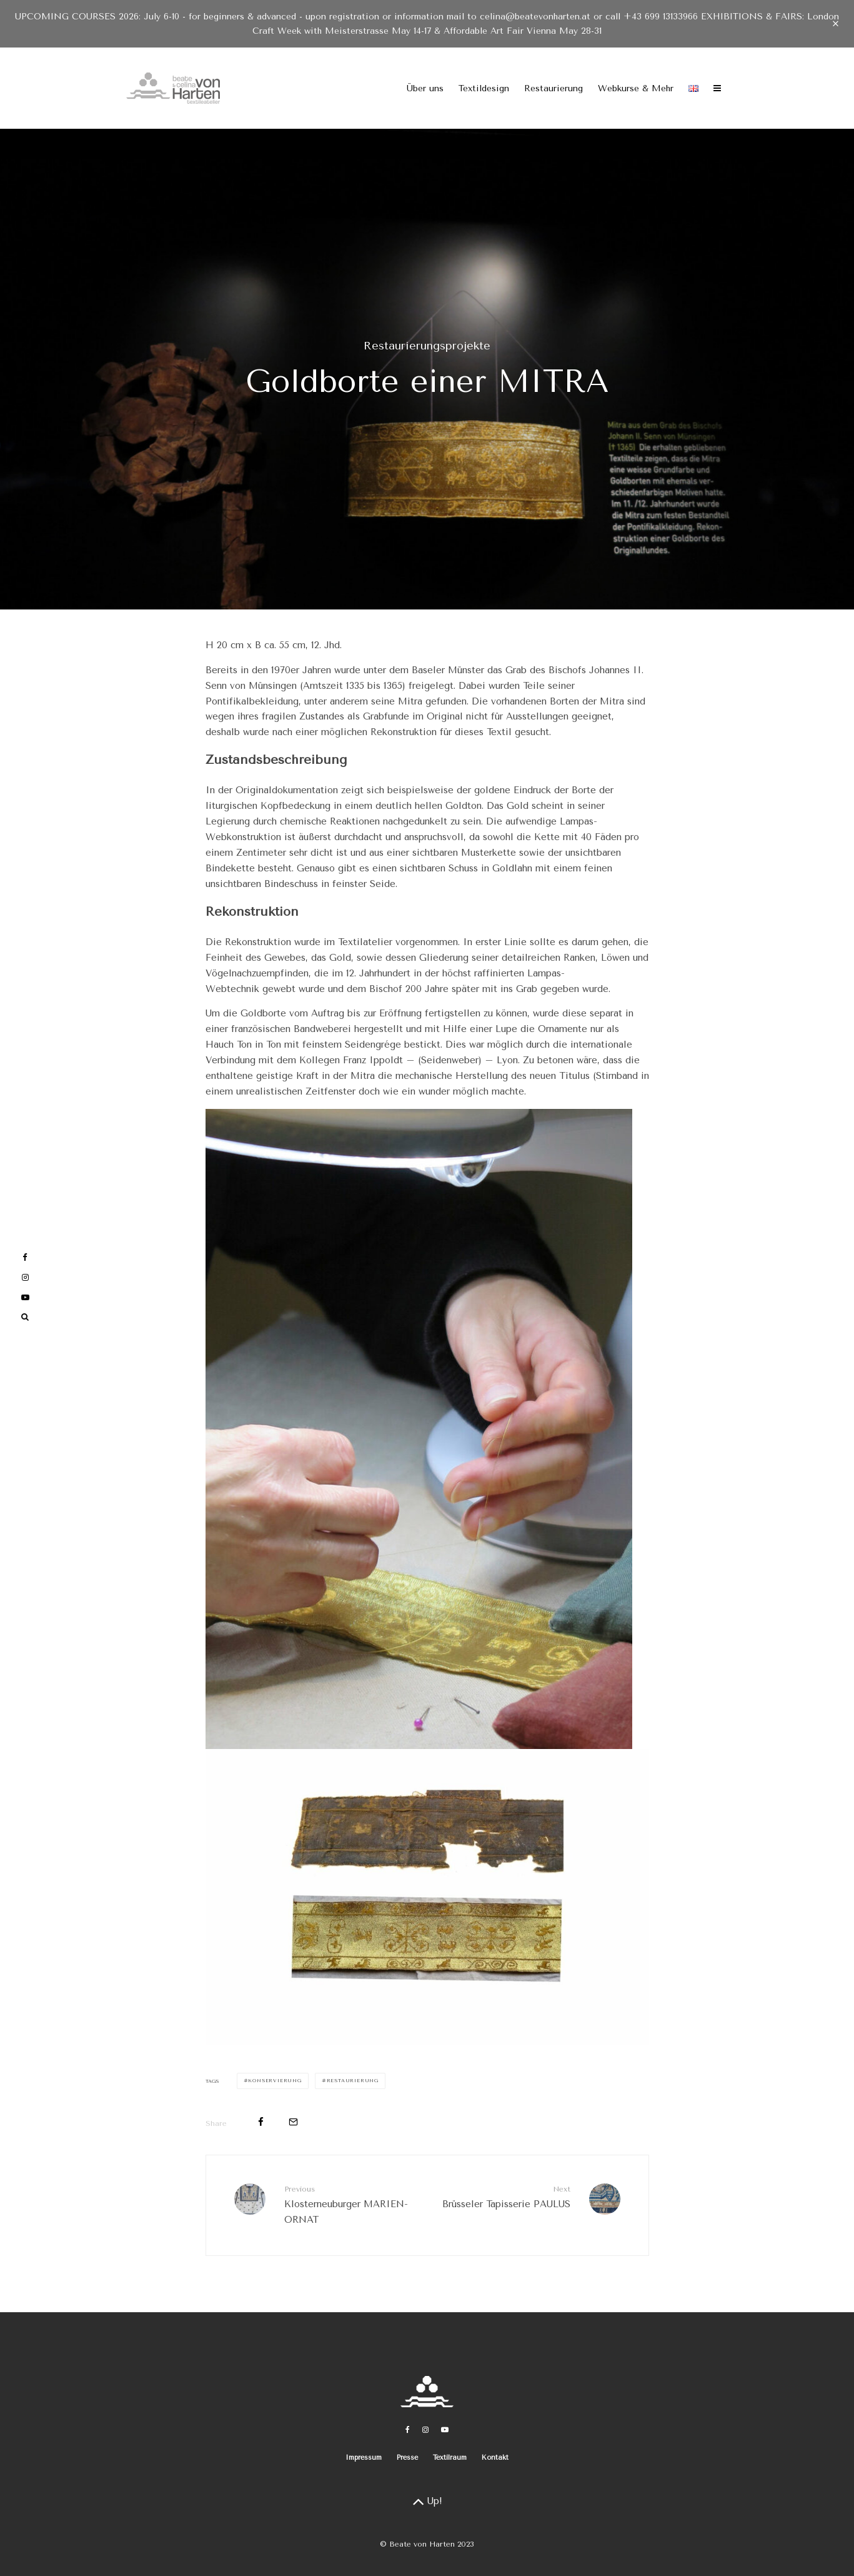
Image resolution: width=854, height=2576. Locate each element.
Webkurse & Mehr (635, 88)
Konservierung (274, 2080)
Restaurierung (553, 88)
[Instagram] (425, 2429)
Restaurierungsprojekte (427, 346)
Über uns (425, 88)
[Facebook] (407, 2429)
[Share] (261, 2122)
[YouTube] (445, 2429)
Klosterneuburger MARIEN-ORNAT (351, 2204)
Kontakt (495, 2457)
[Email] (293, 2122)
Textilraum (450, 2457)
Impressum (363, 2457)
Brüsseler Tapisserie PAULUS (503, 2196)
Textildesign (484, 88)
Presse (407, 2457)
